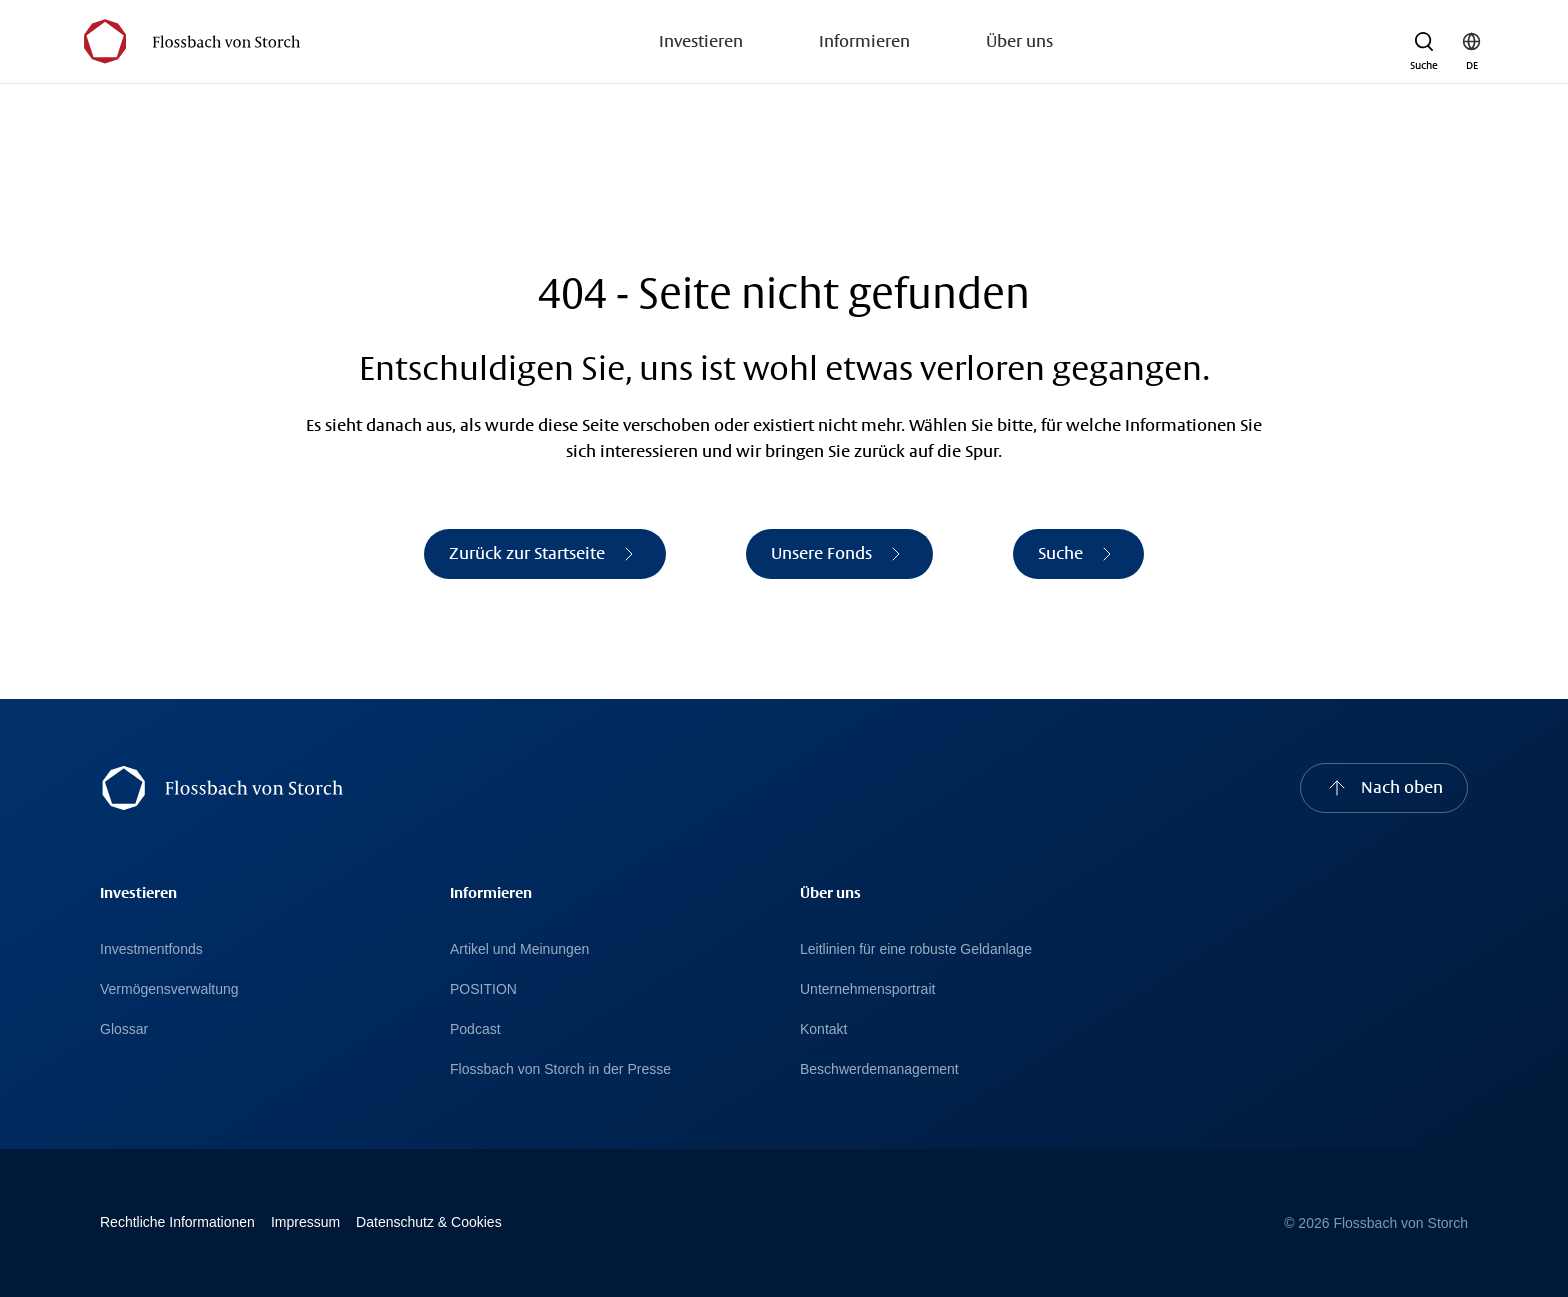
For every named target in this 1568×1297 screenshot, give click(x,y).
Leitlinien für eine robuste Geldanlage (916, 949)
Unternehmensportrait (867, 989)
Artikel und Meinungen (519, 949)
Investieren (701, 41)
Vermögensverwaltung (169, 989)
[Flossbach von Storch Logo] (191, 41)
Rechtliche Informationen (177, 1222)
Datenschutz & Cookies (429, 1222)
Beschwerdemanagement (879, 1069)
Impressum (305, 1222)
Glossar (124, 1029)
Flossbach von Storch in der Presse (560, 1069)
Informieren (864, 41)
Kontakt (823, 1029)
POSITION (483, 989)
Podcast (475, 1029)
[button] (1424, 42)
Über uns (1019, 41)
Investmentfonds (151, 949)
